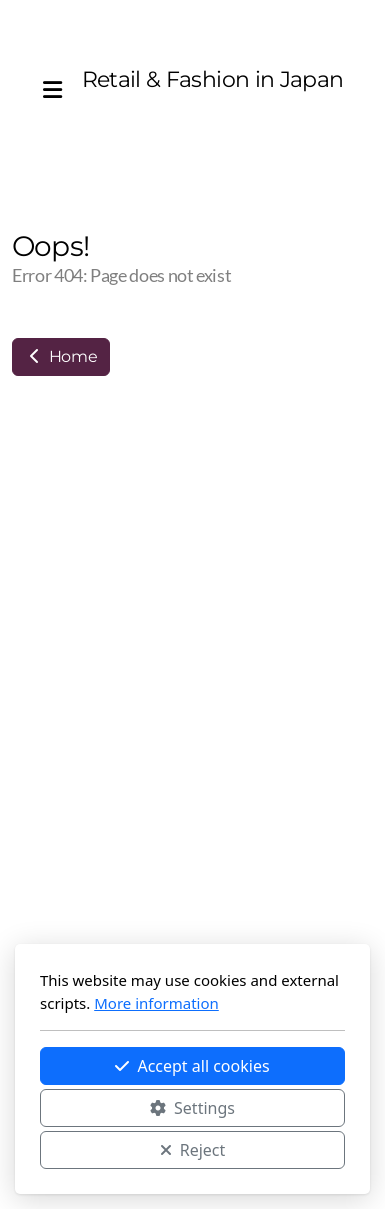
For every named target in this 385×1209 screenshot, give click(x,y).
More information (156, 1003)
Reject (193, 1150)
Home (61, 356)
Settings (192, 1108)
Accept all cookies (192, 1066)
